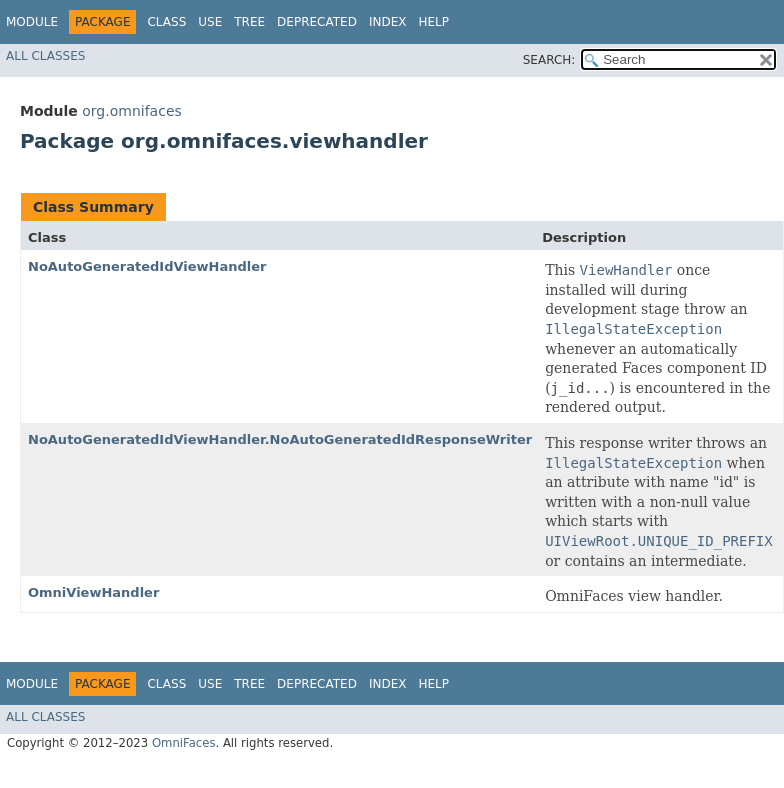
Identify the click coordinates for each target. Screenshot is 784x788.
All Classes (45, 56)
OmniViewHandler (93, 592)
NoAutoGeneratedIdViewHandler (147, 266)
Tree (249, 22)
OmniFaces (184, 743)
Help (433, 22)
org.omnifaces (132, 111)
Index (388, 22)
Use (210, 22)
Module (32, 22)
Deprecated (317, 22)
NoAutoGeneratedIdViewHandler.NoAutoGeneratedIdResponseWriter (280, 439)
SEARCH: (549, 60)
